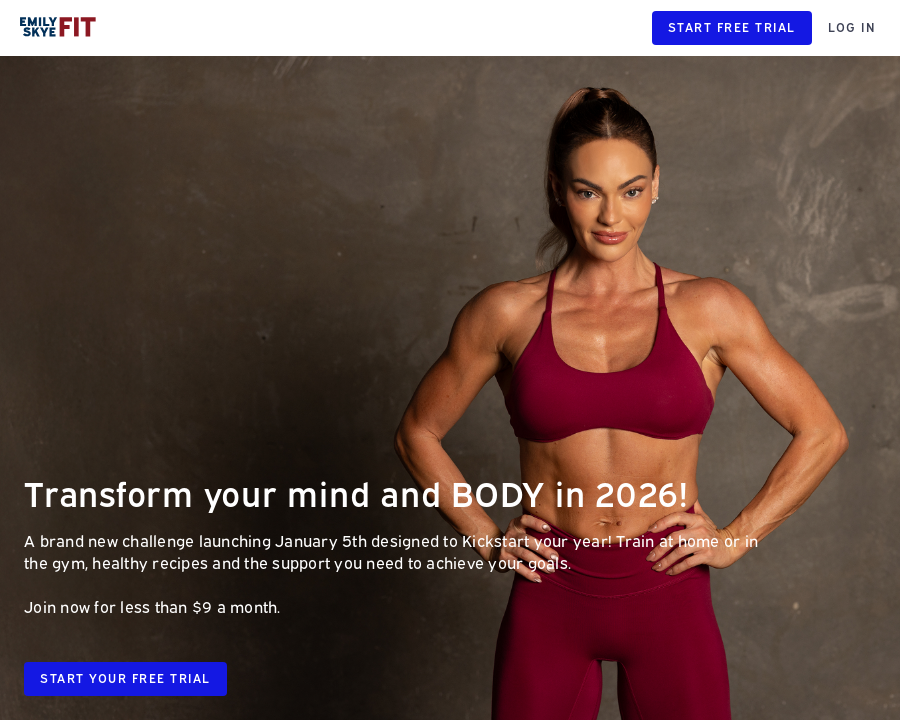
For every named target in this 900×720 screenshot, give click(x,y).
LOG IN (851, 27)
